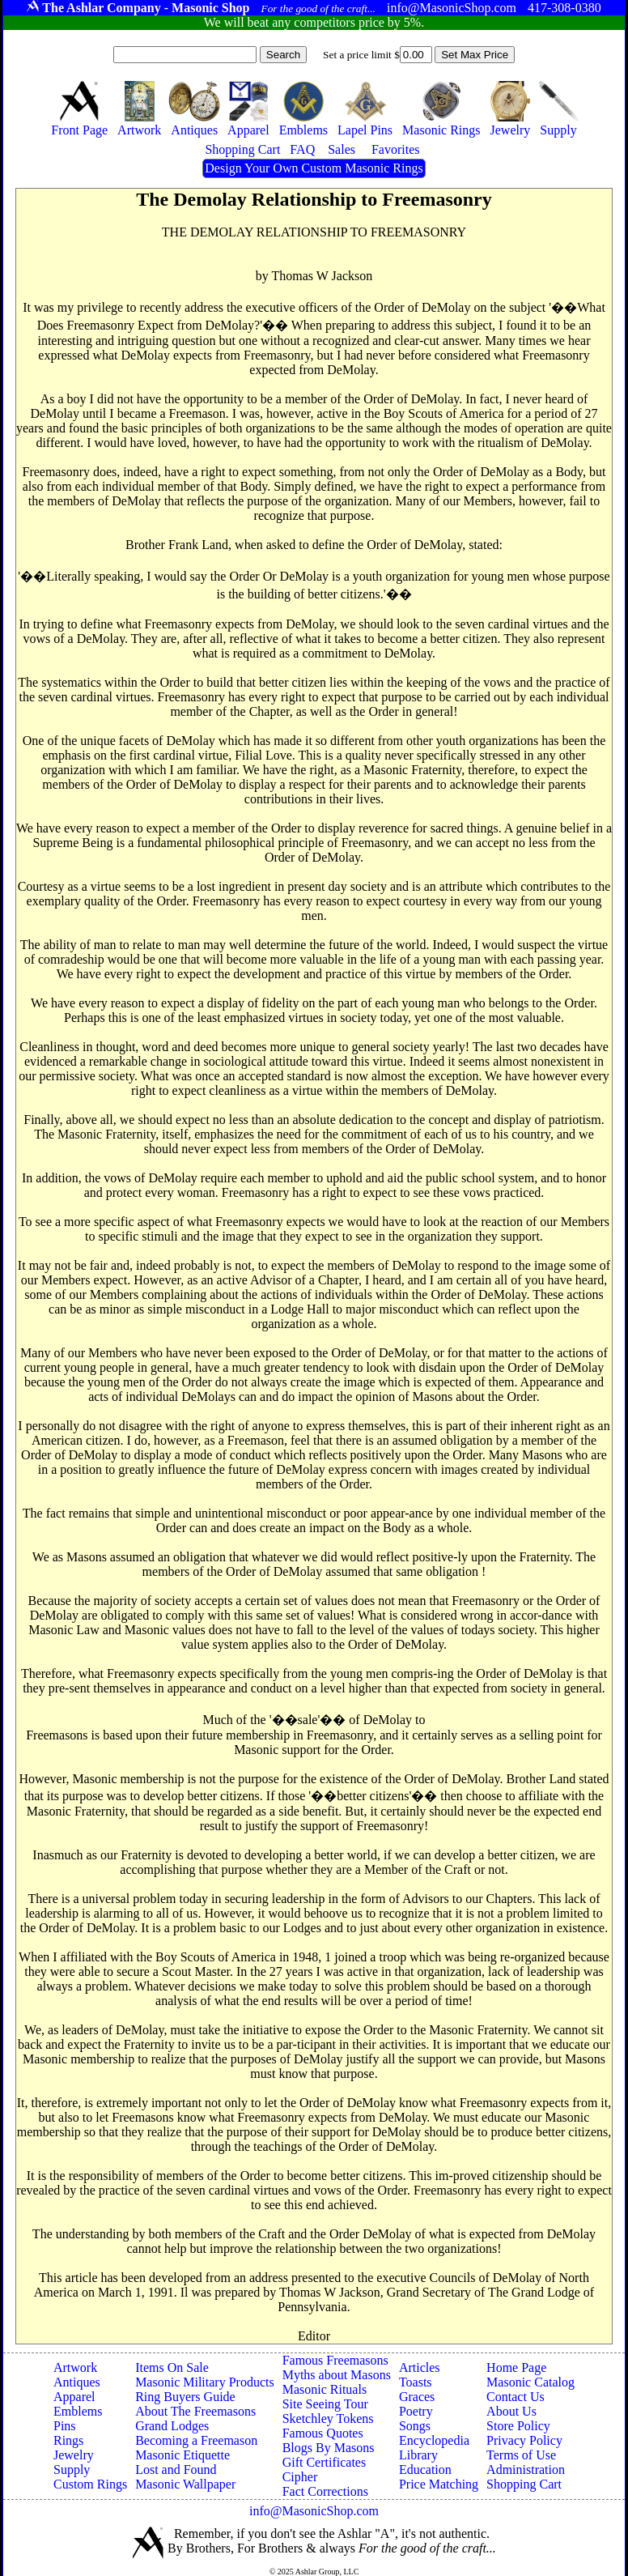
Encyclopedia (434, 2440)
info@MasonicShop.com (314, 2511)
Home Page (516, 2367)
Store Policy (518, 2426)
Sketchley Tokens (328, 2418)
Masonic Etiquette (182, 2455)
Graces (417, 2397)
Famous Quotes (322, 2433)
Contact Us (515, 2397)
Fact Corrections (325, 2491)
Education (425, 2469)
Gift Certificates (324, 2462)
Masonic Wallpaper (185, 2484)
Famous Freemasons (335, 2360)
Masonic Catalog (530, 2382)
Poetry (416, 2411)
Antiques (76, 2382)
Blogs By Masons (328, 2448)
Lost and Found (175, 2469)
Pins (64, 2426)
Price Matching (438, 2484)
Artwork (75, 2367)
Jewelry (73, 2455)
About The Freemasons (195, 2411)
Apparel (74, 2397)
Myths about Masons (336, 2375)
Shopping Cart (524, 2484)
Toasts (415, 2382)
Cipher (300, 2477)
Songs (415, 2426)
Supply (71, 2469)
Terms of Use (521, 2455)
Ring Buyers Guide (185, 2397)
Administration (525, 2469)
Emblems (77, 2411)
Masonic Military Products (204, 2382)
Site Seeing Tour (325, 2404)
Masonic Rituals (324, 2389)
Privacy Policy (524, 2440)
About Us (511, 2411)
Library (418, 2455)
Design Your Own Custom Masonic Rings (313, 168)
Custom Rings (90, 2484)
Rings (68, 2440)
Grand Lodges (172, 2426)
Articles (419, 2367)
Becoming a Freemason (196, 2440)
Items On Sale (172, 2367)
